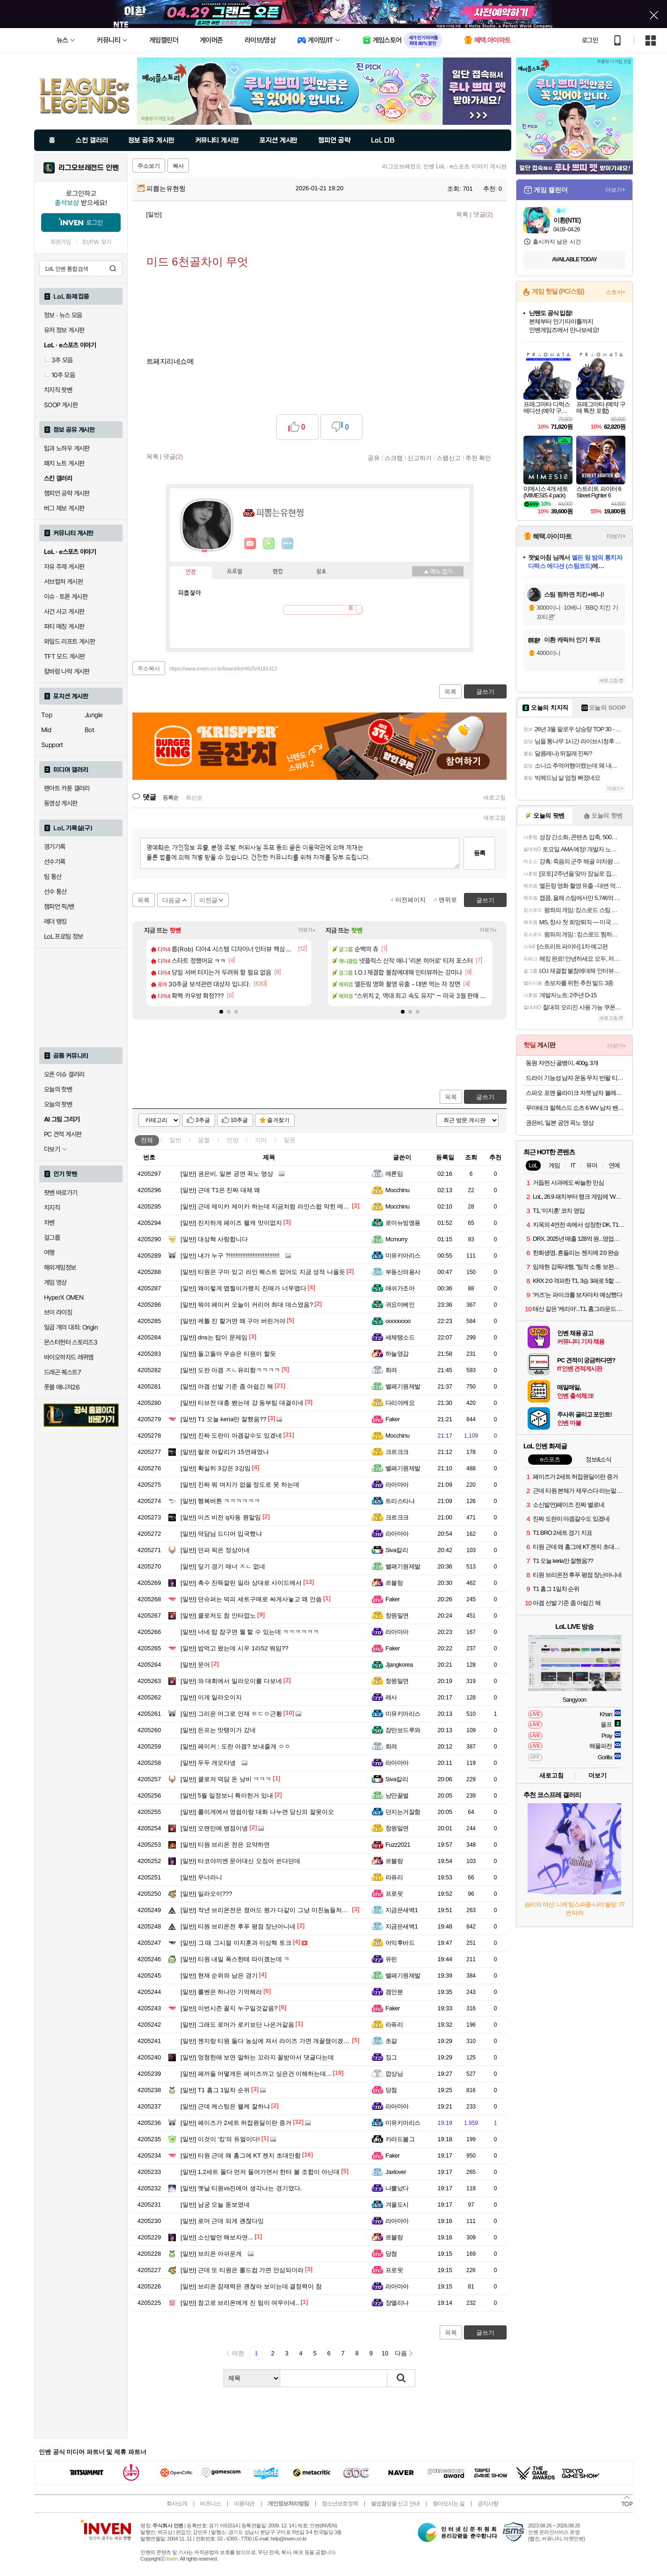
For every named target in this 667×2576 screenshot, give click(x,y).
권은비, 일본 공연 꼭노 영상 (227, 1173)
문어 (195, 1664)
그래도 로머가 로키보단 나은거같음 (237, 2024)
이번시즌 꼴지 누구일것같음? (229, 2008)
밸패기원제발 (402, 1386)
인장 (191, 572)
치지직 (52, 1207)
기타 (261, 1140)
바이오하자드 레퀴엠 (69, 1357)
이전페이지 (410, 899)
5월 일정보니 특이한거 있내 (227, 1795)
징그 (391, 2057)
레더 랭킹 (55, 921)
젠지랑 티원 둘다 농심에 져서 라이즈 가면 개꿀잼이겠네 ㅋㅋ (272, 2040)
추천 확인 (478, 457)
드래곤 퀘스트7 (62, 1372)
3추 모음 (58, 360)
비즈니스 (210, 2503)
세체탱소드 (399, 1337)
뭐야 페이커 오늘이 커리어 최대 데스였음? (247, 1304)
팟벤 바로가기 (61, 1192)
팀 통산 (53, 876)
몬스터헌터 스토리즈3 (70, 1342)
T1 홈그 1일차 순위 (215, 2090)
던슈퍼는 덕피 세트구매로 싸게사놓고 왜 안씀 (251, 1599)
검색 (112, 268)
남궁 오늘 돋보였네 (215, 2204)
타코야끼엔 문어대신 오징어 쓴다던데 (240, 1860)
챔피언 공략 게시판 (67, 493)
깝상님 (394, 2073)
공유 (374, 457)
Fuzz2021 (397, 1844)
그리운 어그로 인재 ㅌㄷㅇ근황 (231, 1713)
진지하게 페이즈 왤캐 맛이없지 (231, 1222)
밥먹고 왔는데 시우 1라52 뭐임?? (234, 1648)
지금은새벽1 (401, 1910)
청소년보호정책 (340, 2503)
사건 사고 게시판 (64, 611)
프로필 (234, 571)
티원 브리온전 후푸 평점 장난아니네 (238, 1926)
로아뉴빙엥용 (402, 1222)
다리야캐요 (399, 1402)
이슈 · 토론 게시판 (65, 596)
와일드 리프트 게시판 (69, 641)
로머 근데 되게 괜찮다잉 (222, 2220)
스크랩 (393, 457)
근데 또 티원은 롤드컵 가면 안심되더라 (242, 2270)
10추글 (239, 1120)
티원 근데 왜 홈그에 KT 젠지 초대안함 (241, 2155)
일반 (175, 1140)
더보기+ (307, 930)
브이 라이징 (58, 1312)
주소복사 (149, 668)
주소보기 (149, 166)
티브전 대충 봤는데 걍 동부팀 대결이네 (242, 1402)
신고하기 (419, 457)
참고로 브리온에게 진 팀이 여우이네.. (240, 2302)
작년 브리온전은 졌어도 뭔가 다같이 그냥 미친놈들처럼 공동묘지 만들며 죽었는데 (300, 1910)
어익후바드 (399, 1942)
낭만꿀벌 (397, 1795)
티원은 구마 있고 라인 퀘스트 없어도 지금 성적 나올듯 (263, 1271)
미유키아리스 (402, 1255)
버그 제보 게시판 (64, 508)
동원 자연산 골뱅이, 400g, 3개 (562, 1062)
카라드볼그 (399, 2139)
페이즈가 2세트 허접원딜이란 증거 (236, 2122)
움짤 (204, 1140)
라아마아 (397, 1484)
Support (52, 744)
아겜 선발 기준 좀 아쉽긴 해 (227, 1386)
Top (46, 715)
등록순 (170, 797)
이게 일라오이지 (211, 1697)
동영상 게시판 (61, 803)
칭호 (321, 571)
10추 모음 (59, 375)
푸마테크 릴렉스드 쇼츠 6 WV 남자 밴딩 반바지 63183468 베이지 (575, 1107)
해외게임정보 (60, 1267)
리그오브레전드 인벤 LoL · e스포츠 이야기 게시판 (444, 166)
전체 (147, 1140)
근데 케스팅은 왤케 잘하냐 (225, 2106)
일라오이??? (206, 1893)
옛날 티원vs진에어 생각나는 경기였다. (241, 2188)
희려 (391, 1370)
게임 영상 (55, 1282)
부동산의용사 (402, 1271)
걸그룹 (52, 1237)
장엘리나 (397, 2302)
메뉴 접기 (438, 571)
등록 (479, 852)
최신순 (194, 797)
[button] (221, 1012)
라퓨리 (394, 1877)
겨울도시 (397, 2204)
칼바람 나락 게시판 (67, 671)
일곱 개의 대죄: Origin (71, 1327)
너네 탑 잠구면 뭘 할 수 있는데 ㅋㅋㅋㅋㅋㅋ (250, 1631)
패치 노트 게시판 (64, 463)
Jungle (93, 715)
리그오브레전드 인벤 (88, 168)
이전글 (208, 900)
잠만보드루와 (402, 1730)
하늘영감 (397, 1353)
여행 (49, 1252)
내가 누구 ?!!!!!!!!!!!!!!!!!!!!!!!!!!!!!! (230, 1255)
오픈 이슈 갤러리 (64, 1074)
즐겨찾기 (278, 1120)
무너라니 (201, 1877)
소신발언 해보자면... (217, 2237)
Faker (392, 1419)
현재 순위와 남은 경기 (219, 1975)
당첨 (391, 2090)
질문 (289, 1140)
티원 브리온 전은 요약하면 (225, 1844)
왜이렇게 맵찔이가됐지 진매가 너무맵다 (243, 1288)
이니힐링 (269, 544)
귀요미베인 (399, 1304)
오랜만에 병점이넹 (214, 1828)
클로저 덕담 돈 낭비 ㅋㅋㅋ (226, 1779)
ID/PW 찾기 (96, 241)
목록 (462, 214)
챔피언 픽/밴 (59, 906)
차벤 (49, 1222)
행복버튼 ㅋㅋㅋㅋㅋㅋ (220, 1500)
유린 (391, 1959)
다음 (401, 2353)
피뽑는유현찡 (161, 188)
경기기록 (54, 846)
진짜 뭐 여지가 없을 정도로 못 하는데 (240, 1484)
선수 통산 (55, 891)
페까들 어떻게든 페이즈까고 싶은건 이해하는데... (256, 2073)
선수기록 (54, 861)
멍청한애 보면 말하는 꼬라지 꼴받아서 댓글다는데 (257, 2057)
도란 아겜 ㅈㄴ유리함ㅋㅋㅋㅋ (230, 1370)
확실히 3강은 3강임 (216, 1468)
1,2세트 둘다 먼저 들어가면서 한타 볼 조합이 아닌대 (260, 2171)
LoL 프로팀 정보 (63, 936)
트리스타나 (399, 1500)
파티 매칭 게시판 (64, 626)
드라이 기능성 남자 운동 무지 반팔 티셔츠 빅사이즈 (575, 1077)
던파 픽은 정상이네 (215, 1550)
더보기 (288, 544)
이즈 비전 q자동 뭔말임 (221, 1517)
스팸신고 (448, 457)
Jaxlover (395, 2171)
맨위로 (448, 899)
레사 (391, 1697)
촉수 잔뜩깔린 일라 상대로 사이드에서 (241, 1582)
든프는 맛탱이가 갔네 (218, 1730)
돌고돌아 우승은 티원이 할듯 (228, 1353)
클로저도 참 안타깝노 (218, 1615)
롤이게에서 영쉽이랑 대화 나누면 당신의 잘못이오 (257, 1811)
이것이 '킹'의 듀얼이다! (220, 2139)
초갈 (391, 2040)
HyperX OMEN (63, 1297)
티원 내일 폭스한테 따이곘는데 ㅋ (235, 1959)
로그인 (590, 40)
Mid (46, 730)
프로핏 (394, 1893)
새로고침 (494, 797)
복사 (178, 166)
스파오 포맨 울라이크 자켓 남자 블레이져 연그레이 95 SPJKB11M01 (575, 1092)
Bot (89, 730)
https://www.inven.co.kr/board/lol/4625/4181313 (223, 668)
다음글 (171, 900)
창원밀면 (397, 1615)
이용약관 (244, 2503)
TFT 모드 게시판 (64, 656)
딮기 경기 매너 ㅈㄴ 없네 (223, 1566)
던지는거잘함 (402, 1811)
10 (385, 2353)
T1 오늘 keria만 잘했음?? (224, 1419)
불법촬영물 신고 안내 (395, 2503)
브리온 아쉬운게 (211, 2253)
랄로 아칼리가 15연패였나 (225, 1451)
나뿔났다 (397, 2188)
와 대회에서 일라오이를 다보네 (231, 1680)
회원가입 (61, 241)
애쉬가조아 (399, 1288)
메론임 (394, 1173)
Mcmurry (396, 1239)
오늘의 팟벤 (58, 1104)
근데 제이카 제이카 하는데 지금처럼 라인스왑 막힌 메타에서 (271, 1206)
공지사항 (488, 2503)
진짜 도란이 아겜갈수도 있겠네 (231, 1435)
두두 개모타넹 (208, 1762)
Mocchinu (397, 1190)
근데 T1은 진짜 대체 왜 (220, 1190)
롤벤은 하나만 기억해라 (221, 1991)
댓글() (483, 214)
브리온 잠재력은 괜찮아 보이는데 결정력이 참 (251, 2286)
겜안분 (394, 1991)
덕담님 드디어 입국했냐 (221, 1533)
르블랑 (394, 1582)
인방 (232, 1140)
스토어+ (615, 292)
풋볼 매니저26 (62, 1387)
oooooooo (398, 1320)
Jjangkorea (399, 1664)
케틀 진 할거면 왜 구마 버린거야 (233, 1320)
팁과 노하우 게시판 (67, 448)
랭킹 (278, 571)
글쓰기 (485, 1097)
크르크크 (397, 1451)
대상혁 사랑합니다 (214, 1239)
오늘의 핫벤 (58, 1089)
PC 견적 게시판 (62, 1134)
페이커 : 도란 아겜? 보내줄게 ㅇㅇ (235, 1746)
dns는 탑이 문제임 (214, 1337)
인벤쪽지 (250, 544)
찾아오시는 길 (448, 2503)
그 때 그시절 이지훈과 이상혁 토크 (236, 1942)
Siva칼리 (396, 1550)
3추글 (203, 1120)
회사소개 (177, 2503)
